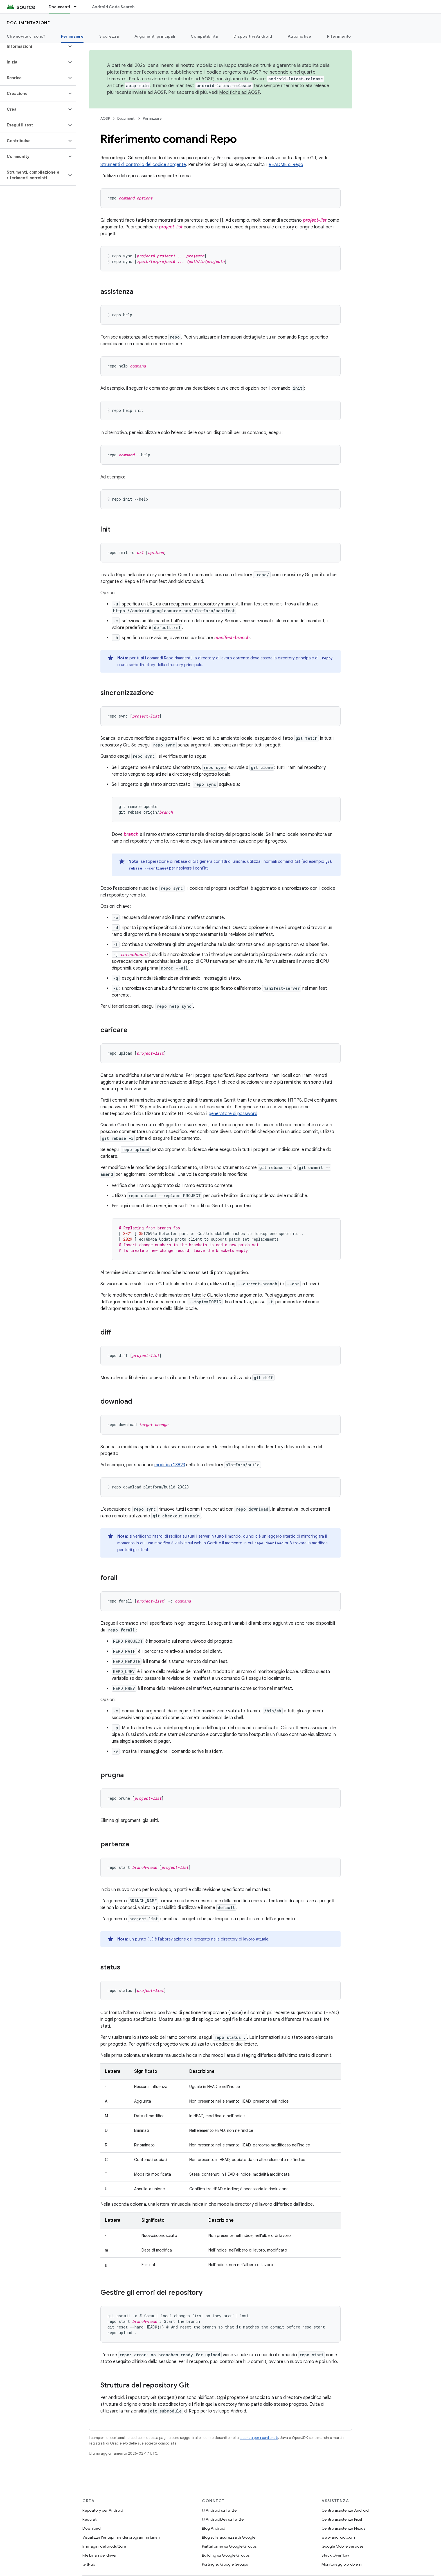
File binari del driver (99, 2555)
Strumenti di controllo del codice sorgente (143, 164)
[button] (33, 46)
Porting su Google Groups (225, 2564)
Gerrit (212, 1542)
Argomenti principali (154, 36)
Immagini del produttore (104, 2546)
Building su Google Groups (225, 2555)
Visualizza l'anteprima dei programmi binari (121, 2537)
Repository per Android (102, 2510)
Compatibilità (204, 36)
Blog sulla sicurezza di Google (228, 2537)
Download (91, 2528)
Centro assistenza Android (345, 2510)
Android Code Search (113, 6)
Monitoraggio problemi (341, 2564)
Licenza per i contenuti (259, 2437)
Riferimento (339, 36)
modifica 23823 (169, 1465)
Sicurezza (109, 36)
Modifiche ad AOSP (239, 92)
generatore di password (233, 1113)
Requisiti (89, 2519)
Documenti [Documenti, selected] (59, 6)
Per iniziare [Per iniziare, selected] (72, 36)
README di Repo (286, 164)
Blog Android (213, 2528)
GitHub (88, 2564)
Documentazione (28, 22)
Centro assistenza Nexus (343, 2528)
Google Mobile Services (342, 2546)
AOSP (105, 118)
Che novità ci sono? (26, 36)
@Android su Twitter (220, 2510)
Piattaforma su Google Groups (229, 2546)
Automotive (299, 36)
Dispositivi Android (252, 36)
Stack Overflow (335, 2555)
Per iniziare (152, 118)
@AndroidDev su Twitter (223, 2519)
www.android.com (338, 2537)
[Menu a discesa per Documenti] (77, 6)
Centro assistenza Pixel (341, 2519)
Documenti (126, 118)
